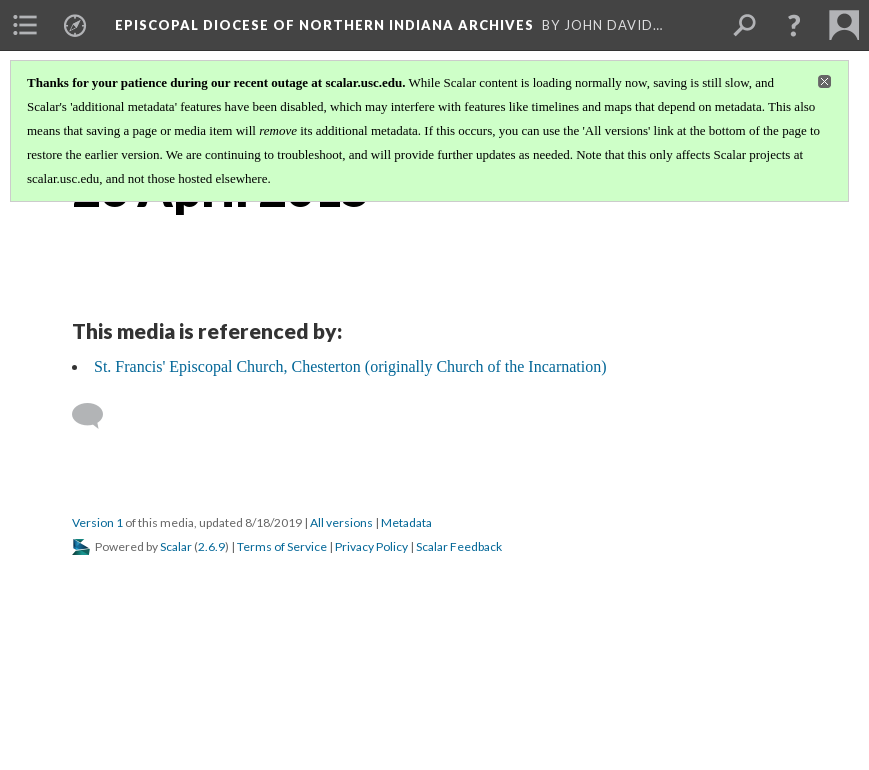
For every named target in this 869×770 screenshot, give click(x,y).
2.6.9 (211, 546)
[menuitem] (25, 25)
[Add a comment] (96, 416)
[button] (794, 25)
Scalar (176, 546)
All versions (341, 522)
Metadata (406, 522)
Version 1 (97, 522)
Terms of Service (282, 546)
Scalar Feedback (459, 546)
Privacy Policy (371, 546)
